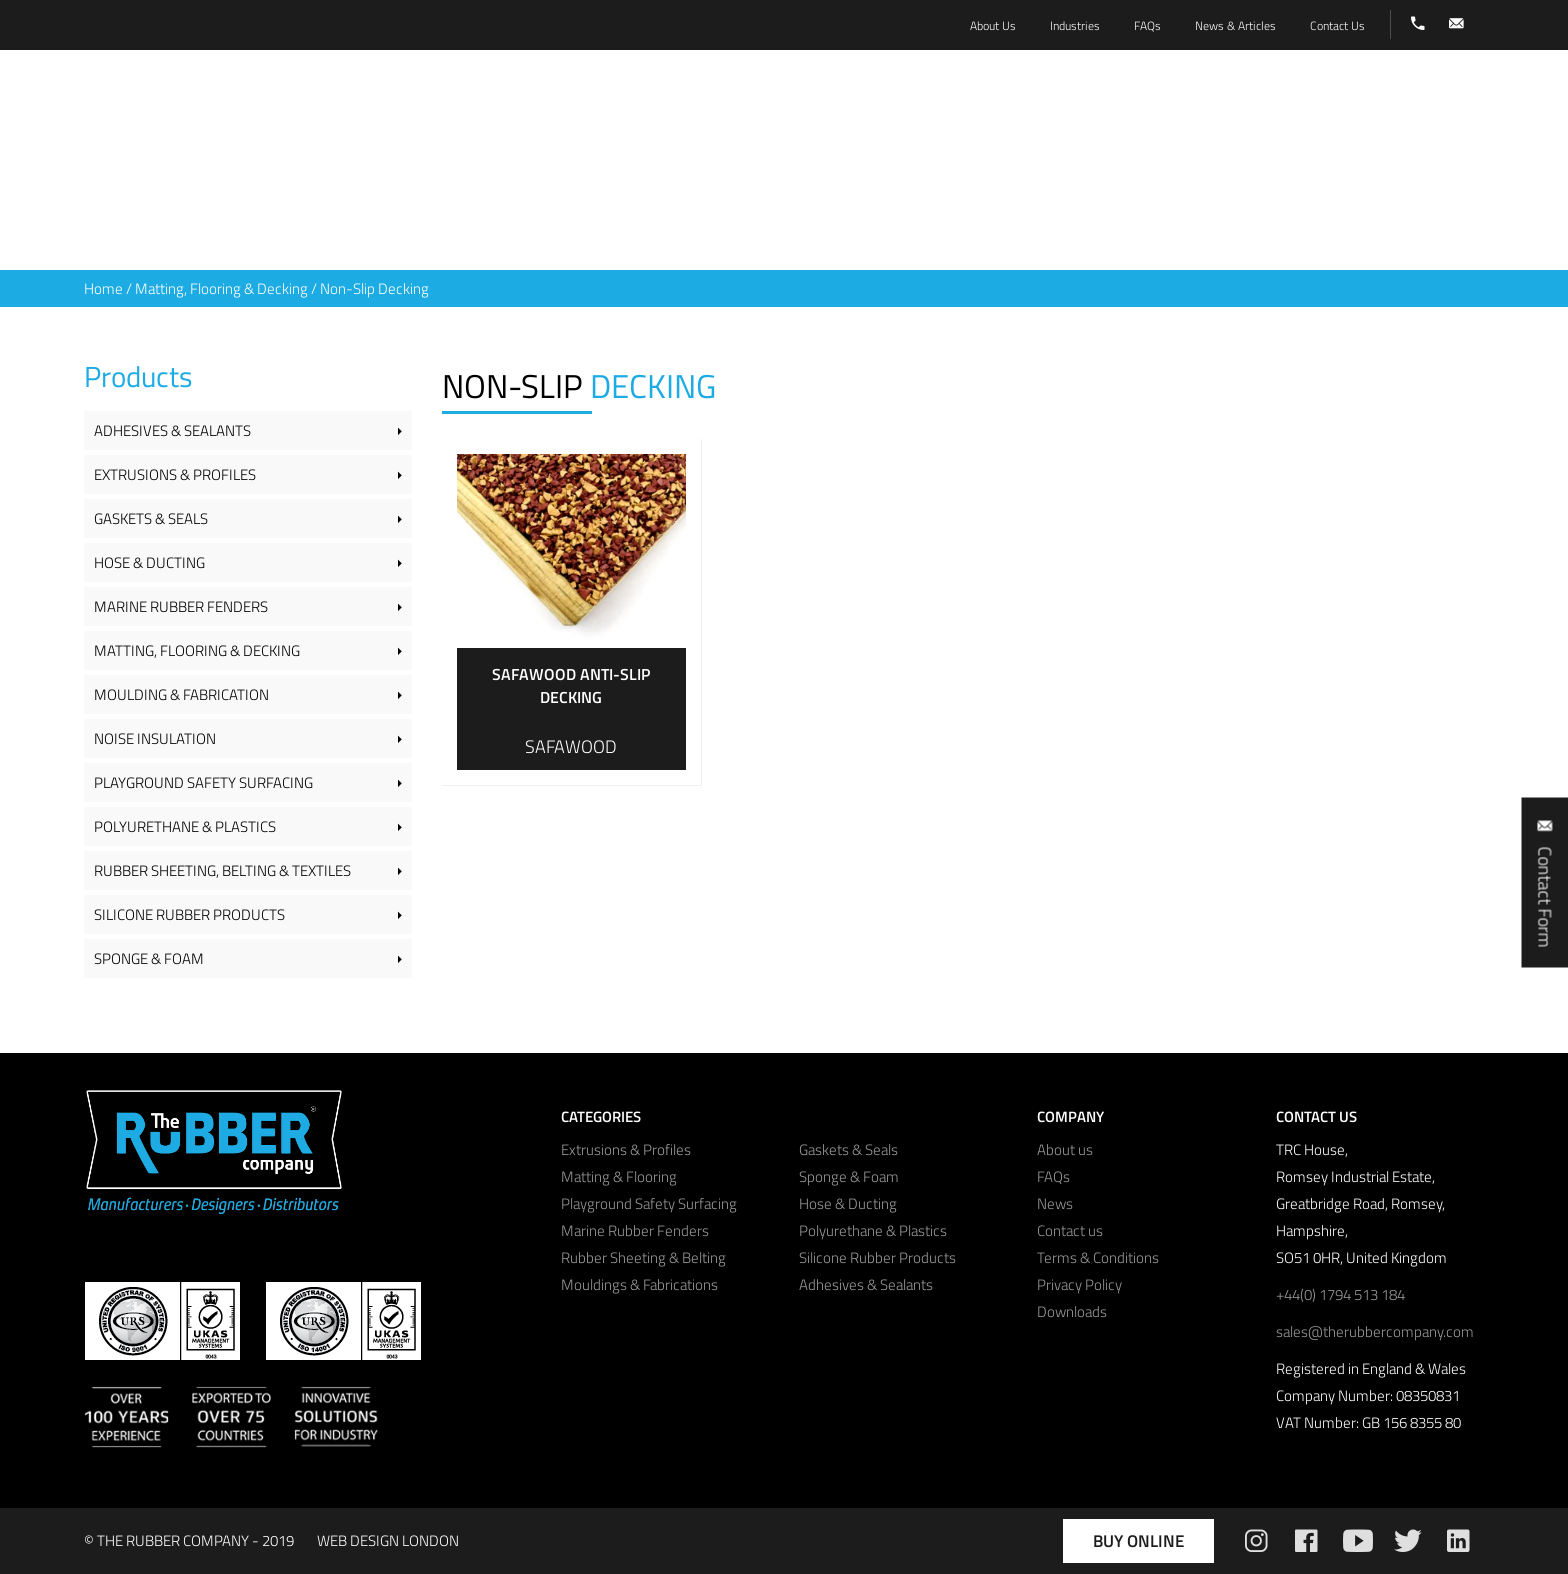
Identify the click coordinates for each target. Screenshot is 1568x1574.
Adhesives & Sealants (172, 430)
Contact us (1070, 1230)
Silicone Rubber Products (189, 914)
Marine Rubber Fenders (181, 606)
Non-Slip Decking (374, 288)
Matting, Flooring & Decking (221, 288)
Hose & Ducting (149, 562)
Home (103, 288)
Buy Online (1138, 1541)
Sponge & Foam (149, 958)
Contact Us (1337, 25)
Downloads (1072, 1311)
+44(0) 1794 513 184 (1340, 1294)
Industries (1075, 25)
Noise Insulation (155, 738)
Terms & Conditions (1098, 1257)
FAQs (1053, 1176)
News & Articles (1235, 25)
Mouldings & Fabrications (639, 1284)
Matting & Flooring (619, 1176)
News (1055, 1203)
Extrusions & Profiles (175, 474)
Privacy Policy (1079, 1284)
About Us (993, 25)
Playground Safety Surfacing (203, 782)
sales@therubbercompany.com (1375, 1331)
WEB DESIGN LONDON (388, 1540)
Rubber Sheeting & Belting (643, 1257)
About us (1065, 1149)
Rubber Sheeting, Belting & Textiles (222, 870)
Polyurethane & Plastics (185, 826)
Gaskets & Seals (151, 518)
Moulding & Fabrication (181, 694)
